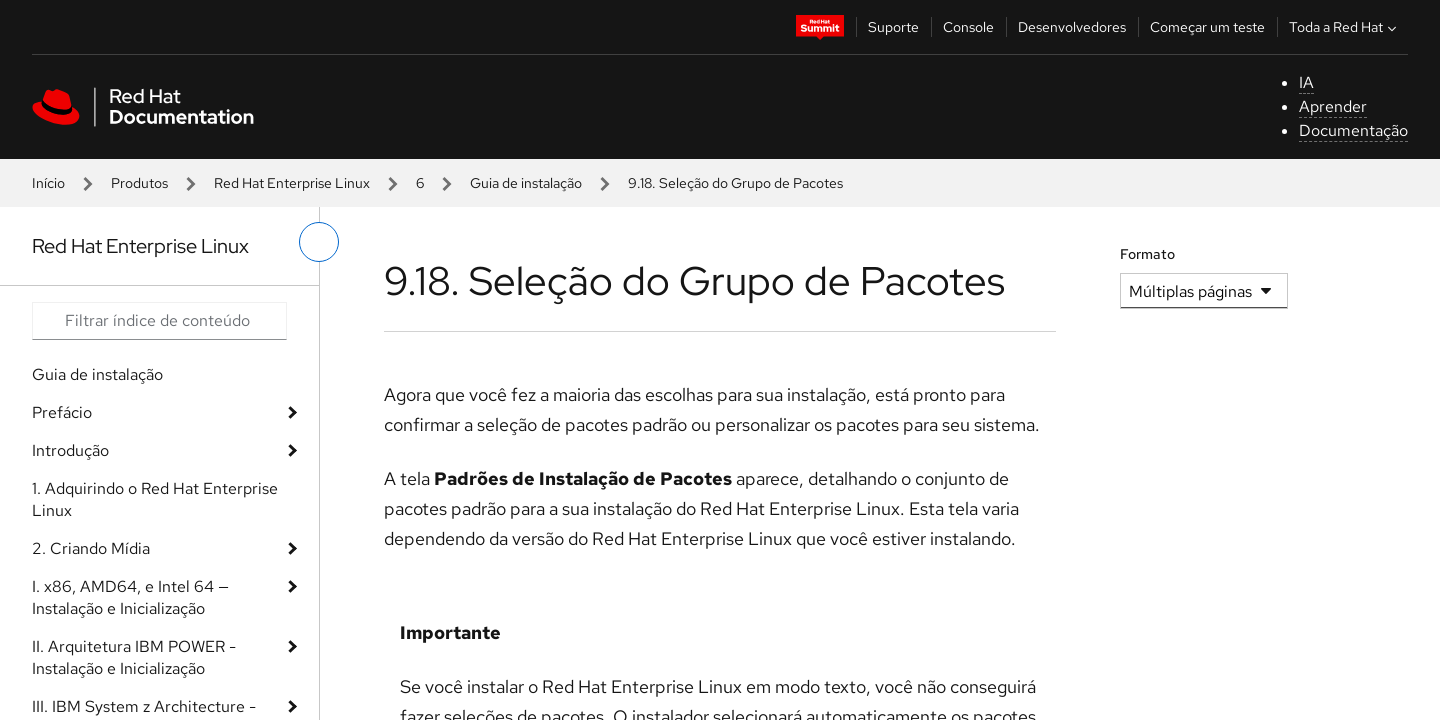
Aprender (1333, 106)
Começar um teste (1207, 27)
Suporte (893, 27)
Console (968, 27)
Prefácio (62, 412)
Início (48, 183)
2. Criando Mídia (91, 548)
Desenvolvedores (1072, 27)
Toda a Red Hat (1345, 27)
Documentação (1353, 130)
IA (1306, 82)
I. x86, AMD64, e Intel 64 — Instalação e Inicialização (130, 597)
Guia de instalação (526, 183)
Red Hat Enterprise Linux (292, 183)
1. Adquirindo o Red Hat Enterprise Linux (155, 499)
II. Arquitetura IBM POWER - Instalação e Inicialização (134, 657)
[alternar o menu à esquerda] (319, 242)
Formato (1147, 254)
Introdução (70, 450)
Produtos (139, 183)
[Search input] (159, 321)
